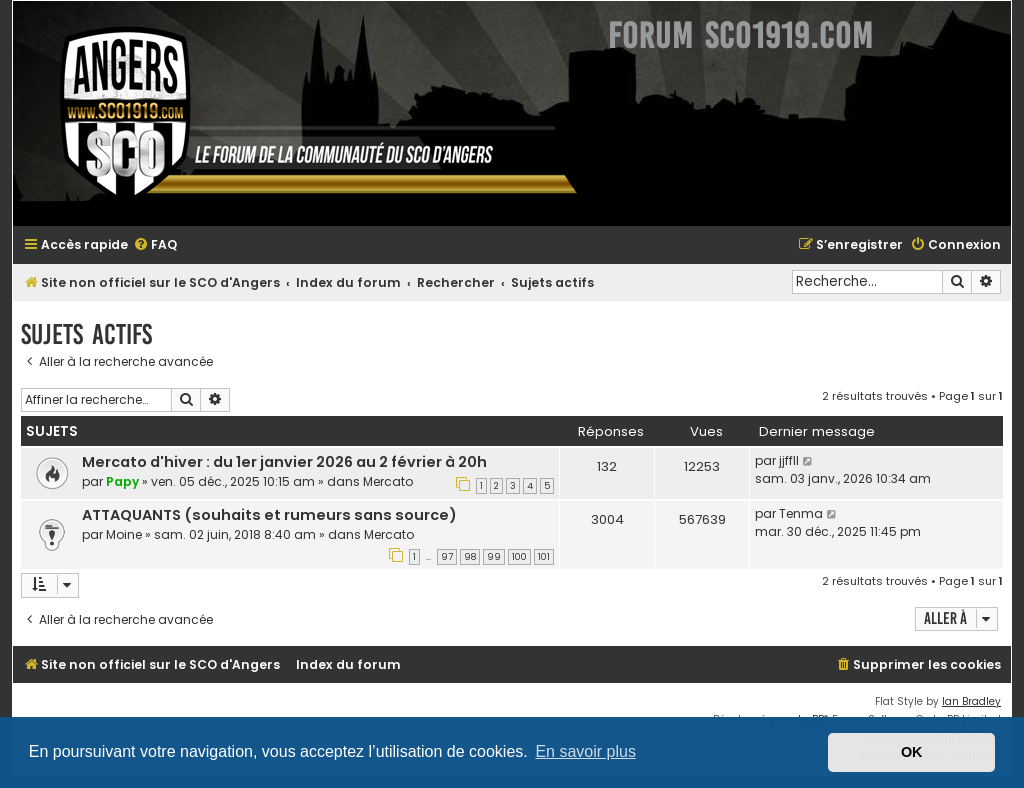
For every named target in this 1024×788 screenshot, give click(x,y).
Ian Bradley (971, 701)
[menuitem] (155, 245)
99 (494, 557)
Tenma (801, 513)
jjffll (789, 460)
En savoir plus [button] (585, 751)
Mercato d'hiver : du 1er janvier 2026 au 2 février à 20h (284, 462)
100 (519, 557)
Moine (124, 534)
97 (447, 557)
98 (470, 557)
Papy (122, 481)
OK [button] (912, 752)
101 (544, 557)
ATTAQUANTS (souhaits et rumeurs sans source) (269, 515)
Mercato (388, 481)
